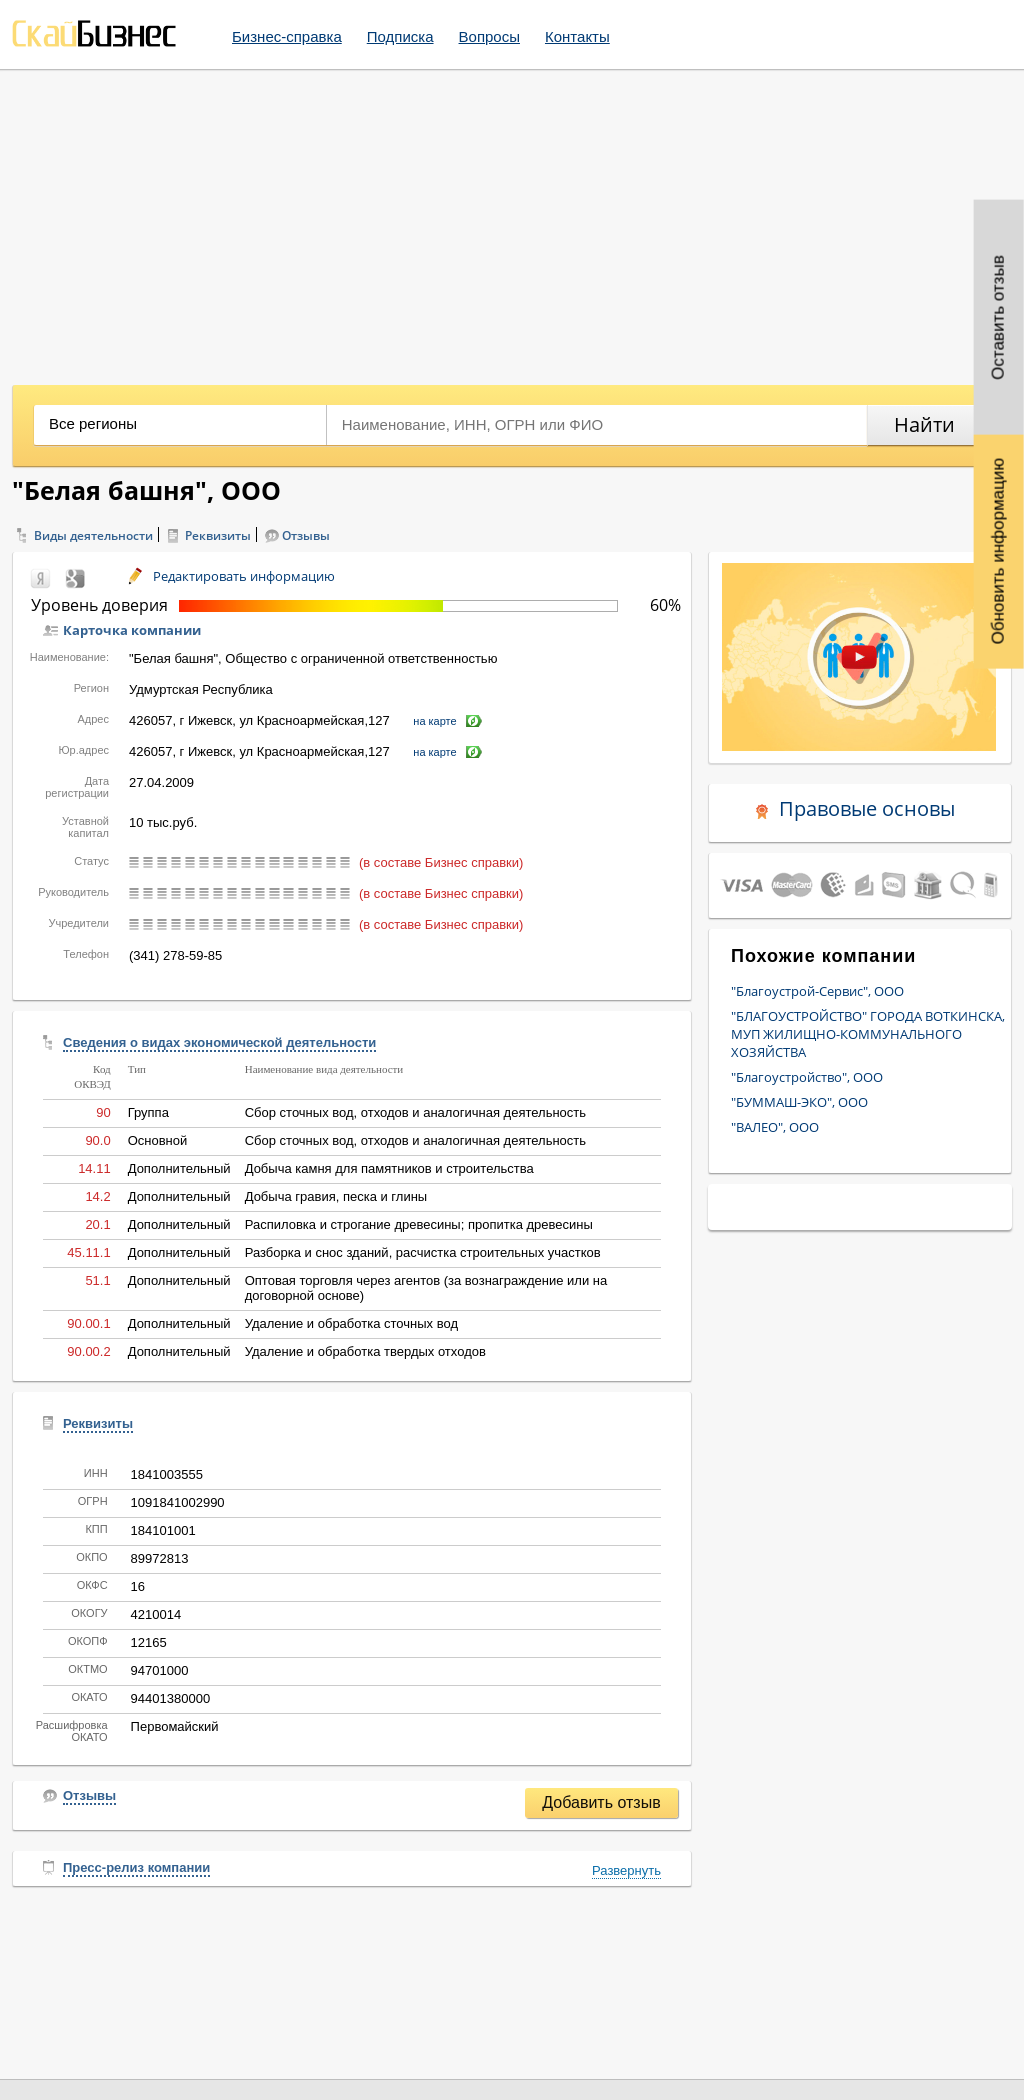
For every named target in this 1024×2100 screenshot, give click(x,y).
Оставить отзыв (998, 317)
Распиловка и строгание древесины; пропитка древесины (419, 1224)
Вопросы (489, 36)
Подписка (400, 36)
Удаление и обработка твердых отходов (365, 1351)
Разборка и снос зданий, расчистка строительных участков (423, 1252)
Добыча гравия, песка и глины (336, 1196)
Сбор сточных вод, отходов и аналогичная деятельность (415, 1112)
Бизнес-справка (287, 36)
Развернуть (626, 1870)
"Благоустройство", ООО (807, 1077)
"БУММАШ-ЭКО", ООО (799, 1102)
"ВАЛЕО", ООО (775, 1127)
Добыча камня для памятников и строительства (389, 1168)
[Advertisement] (512, 220)
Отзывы (306, 535)
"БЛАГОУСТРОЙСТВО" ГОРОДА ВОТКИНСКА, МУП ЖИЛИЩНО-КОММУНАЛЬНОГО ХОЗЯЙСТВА (868, 1034)
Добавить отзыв (601, 1802)
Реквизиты (218, 535)
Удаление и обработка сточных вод (351, 1323)
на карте (434, 721)
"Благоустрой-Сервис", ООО (817, 991)
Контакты (577, 36)
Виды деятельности (93, 535)
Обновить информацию (998, 551)
